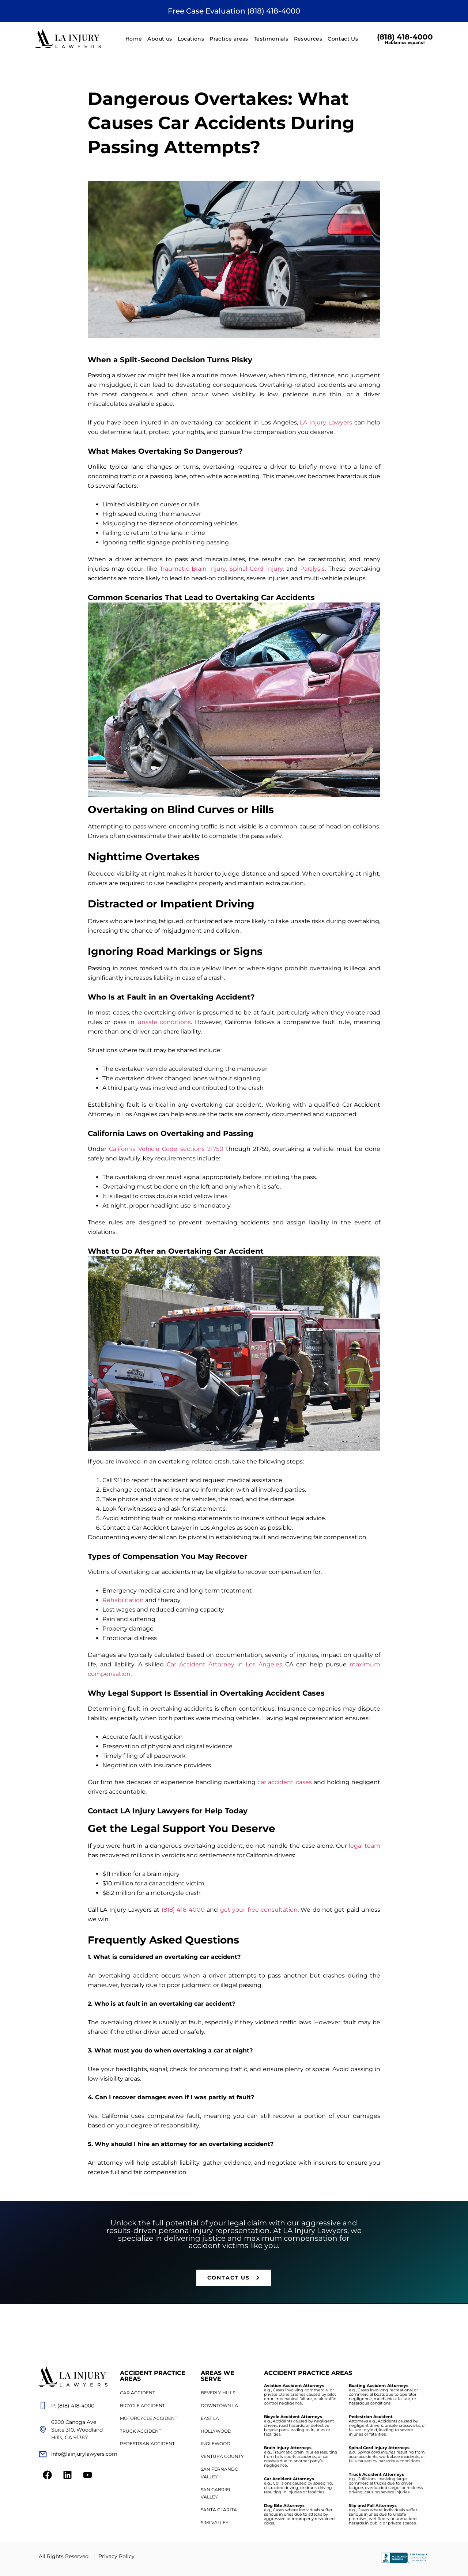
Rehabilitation (123, 1600)
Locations (191, 38)
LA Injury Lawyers (326, 422)
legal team (364, 1845)
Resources (308, 38)
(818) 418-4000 (405, 39)
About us (159, 38)
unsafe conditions (164, 1022)
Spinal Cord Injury (256, 568)
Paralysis (312, 568)
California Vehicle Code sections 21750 (164, 1148)
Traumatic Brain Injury (193, 568)
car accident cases (284, 1782)
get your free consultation (259, 1909)
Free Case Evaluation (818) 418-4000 (234, 11)
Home (133, 38)
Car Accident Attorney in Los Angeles (224, 1664)
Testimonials (271, 38)
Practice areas (229, 38)
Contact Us (343, 38)
